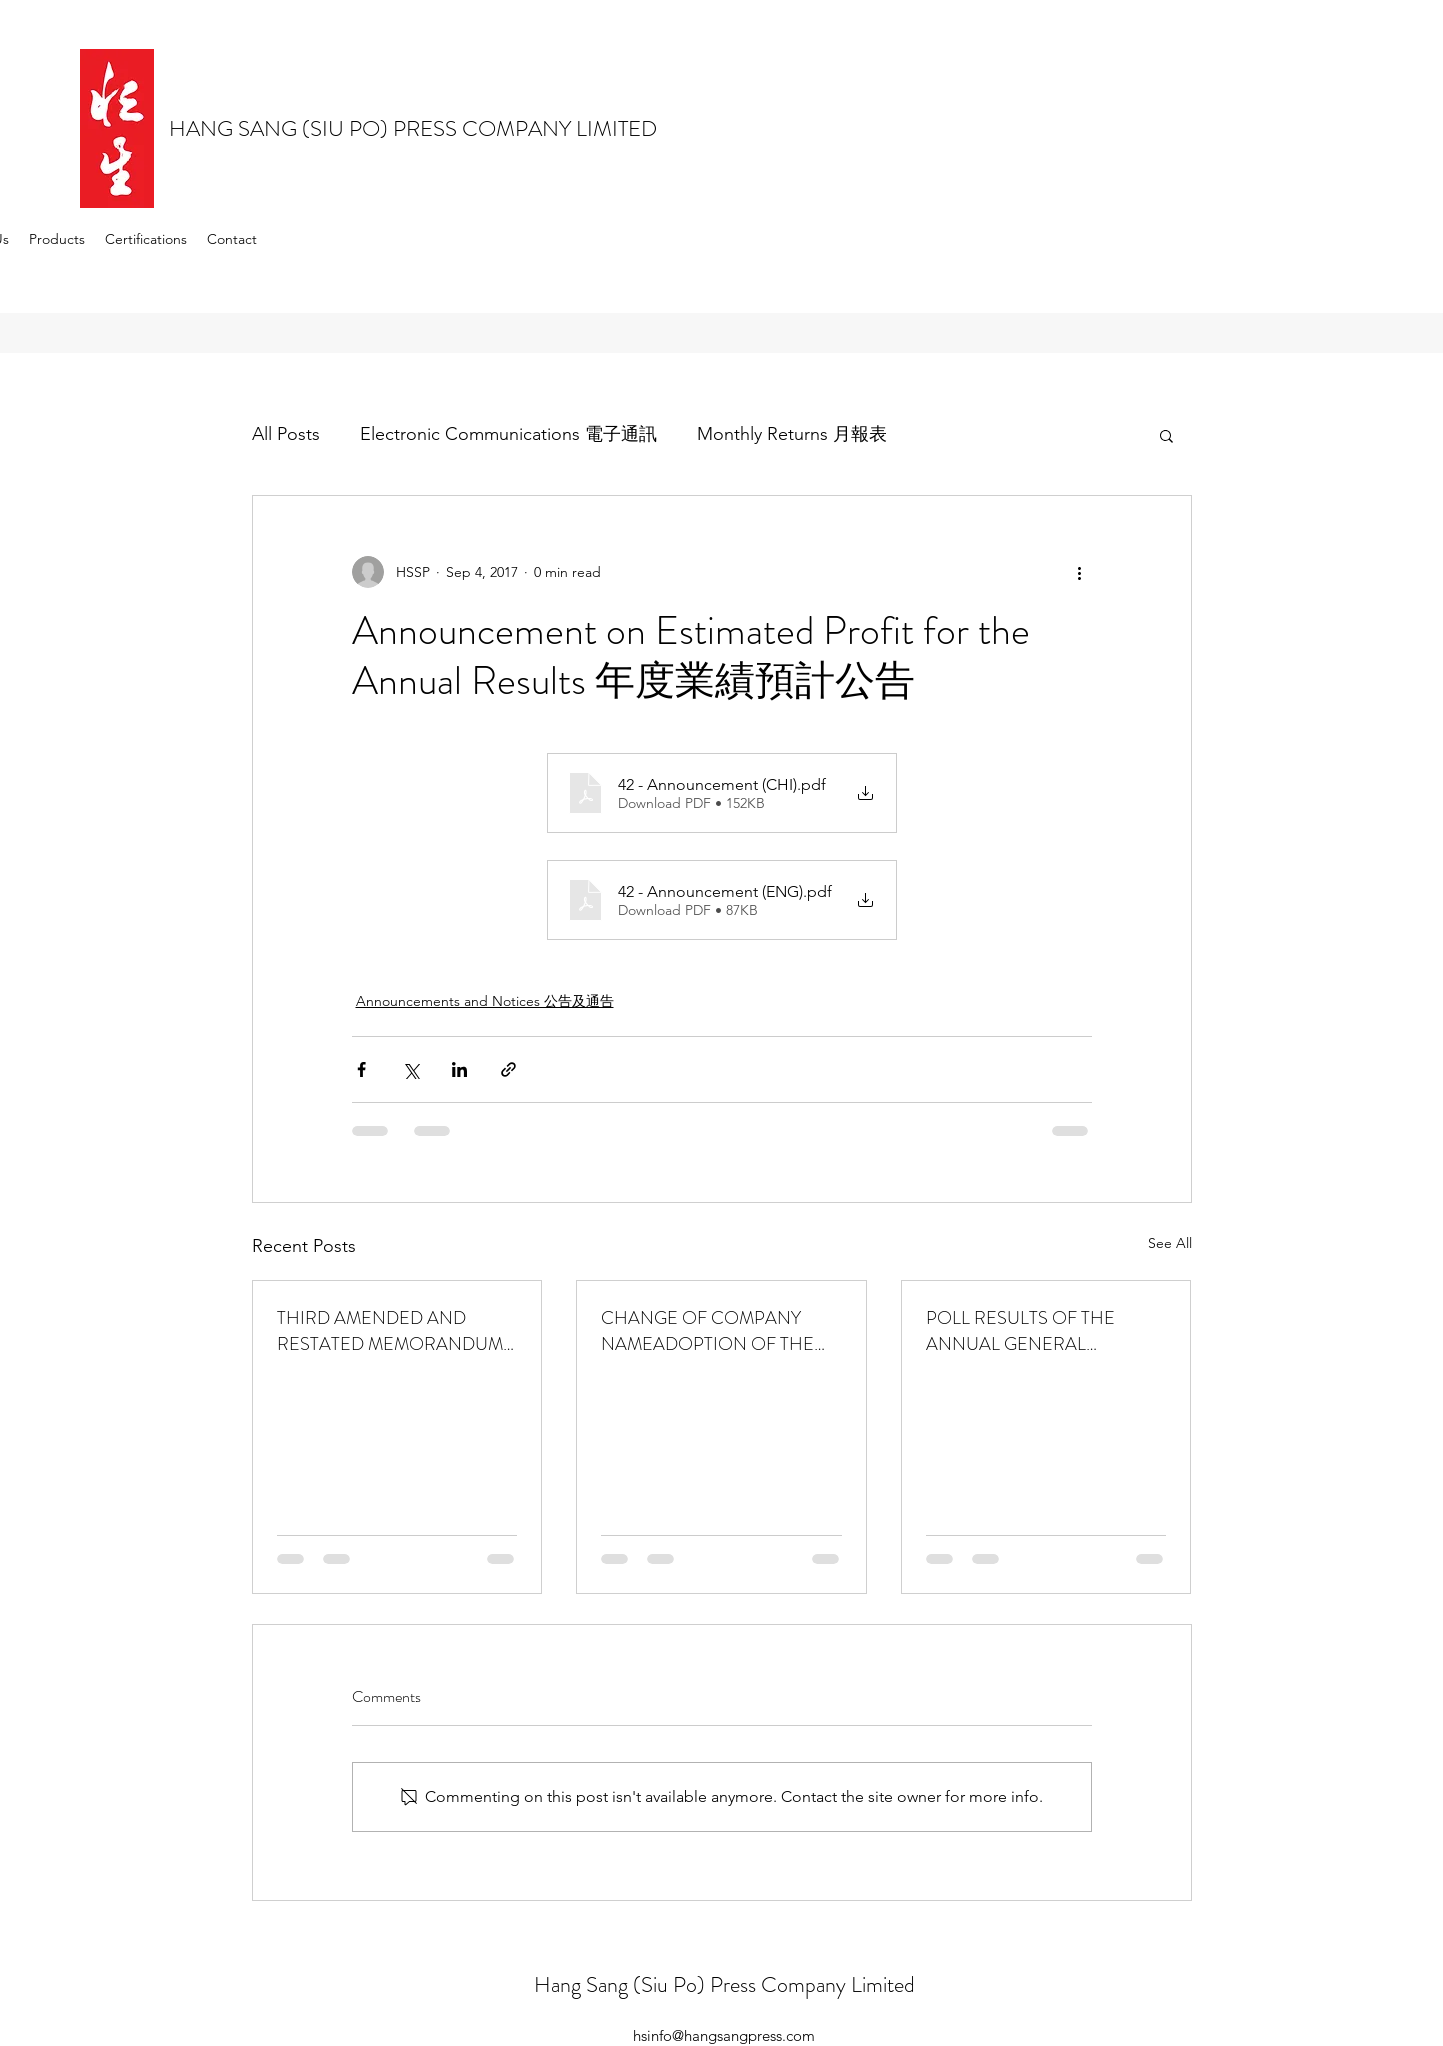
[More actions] (1080, 572)
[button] (1166, 435)
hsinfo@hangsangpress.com (724, 2035)
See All (1170, 1243)
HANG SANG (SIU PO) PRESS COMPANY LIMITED (413, 128)
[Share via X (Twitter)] (410, 1069)
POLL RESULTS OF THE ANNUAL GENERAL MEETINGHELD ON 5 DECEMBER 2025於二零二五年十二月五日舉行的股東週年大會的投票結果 (1043, 1331)
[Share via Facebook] (361, 1069)
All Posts (286, 434)
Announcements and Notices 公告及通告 (485, 1001)
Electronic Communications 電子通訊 (508, 434)
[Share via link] (508, 1069)
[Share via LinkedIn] (459, 1069)
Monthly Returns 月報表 (792, 434)
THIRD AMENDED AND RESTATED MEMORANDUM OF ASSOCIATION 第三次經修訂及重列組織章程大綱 (390, 1331)
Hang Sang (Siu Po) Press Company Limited (724, 1984)
